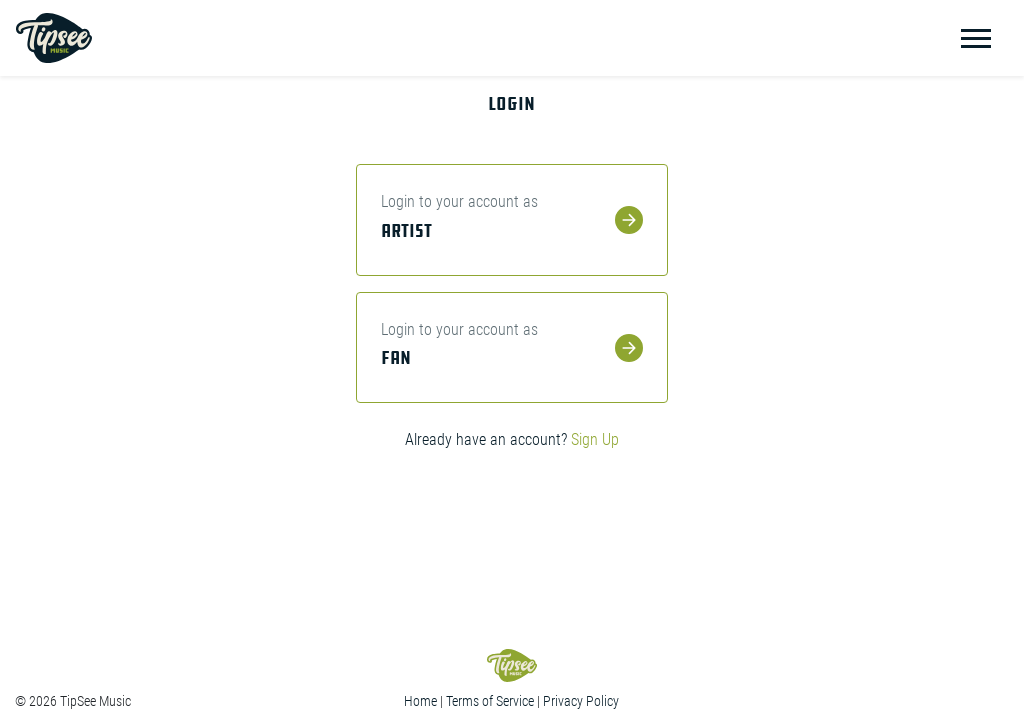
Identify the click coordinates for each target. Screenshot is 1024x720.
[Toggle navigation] (976, 38)
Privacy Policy (581, 701)
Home (420, 701)
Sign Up (595, 439)
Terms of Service (490, 701)
